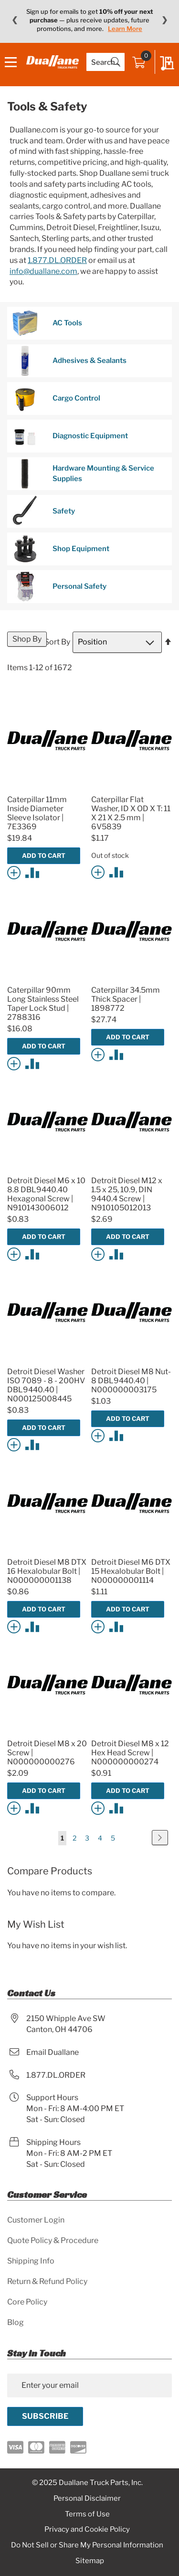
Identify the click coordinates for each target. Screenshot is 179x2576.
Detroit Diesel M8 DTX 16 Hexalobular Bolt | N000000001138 (46, 1571)
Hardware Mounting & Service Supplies (83, 473)
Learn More (125, 28)
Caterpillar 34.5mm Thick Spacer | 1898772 (125, 999)
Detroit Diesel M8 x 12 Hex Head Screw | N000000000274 (130, 1752)
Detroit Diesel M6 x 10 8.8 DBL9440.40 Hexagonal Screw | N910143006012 (46, 1194)
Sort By (57, 641)
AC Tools (47, 323)
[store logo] (52, 61)
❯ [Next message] (164, 20)
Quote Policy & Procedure (52, 2240)
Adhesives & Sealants (69, 360)
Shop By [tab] (27, 639)
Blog (15, 2322)
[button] (15, 872)
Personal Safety (59, 586)
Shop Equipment (60, 549)
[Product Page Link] (47, 788)
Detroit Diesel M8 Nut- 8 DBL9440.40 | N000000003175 (131, 1380)
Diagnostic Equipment (70, 436)
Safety (43, 511)
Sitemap (89, 2560)
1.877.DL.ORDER (57, 260)
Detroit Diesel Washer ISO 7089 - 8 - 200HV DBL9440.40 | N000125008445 (46, 1385)
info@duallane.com (43, 271)
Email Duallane (52, 2052)
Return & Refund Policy (47, 2281)
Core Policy (27, 2301)
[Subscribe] (45, 2416)
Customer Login (35, 2219)
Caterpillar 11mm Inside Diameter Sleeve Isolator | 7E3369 (37, 813)
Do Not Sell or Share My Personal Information (87, 2545)
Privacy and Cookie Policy (87, 2529)
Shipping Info (30, 2260)
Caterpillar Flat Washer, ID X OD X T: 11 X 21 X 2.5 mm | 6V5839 (130, 813)
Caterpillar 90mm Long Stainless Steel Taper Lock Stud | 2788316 (43, 1004)
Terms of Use (87, 2514)
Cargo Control (56, 398)
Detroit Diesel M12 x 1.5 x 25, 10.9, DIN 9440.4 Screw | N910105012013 (126, 1194)
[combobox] (105, 61)
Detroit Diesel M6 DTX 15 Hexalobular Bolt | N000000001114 (130, 1571)
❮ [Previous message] (14, 20)
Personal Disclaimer (87, 2498)
